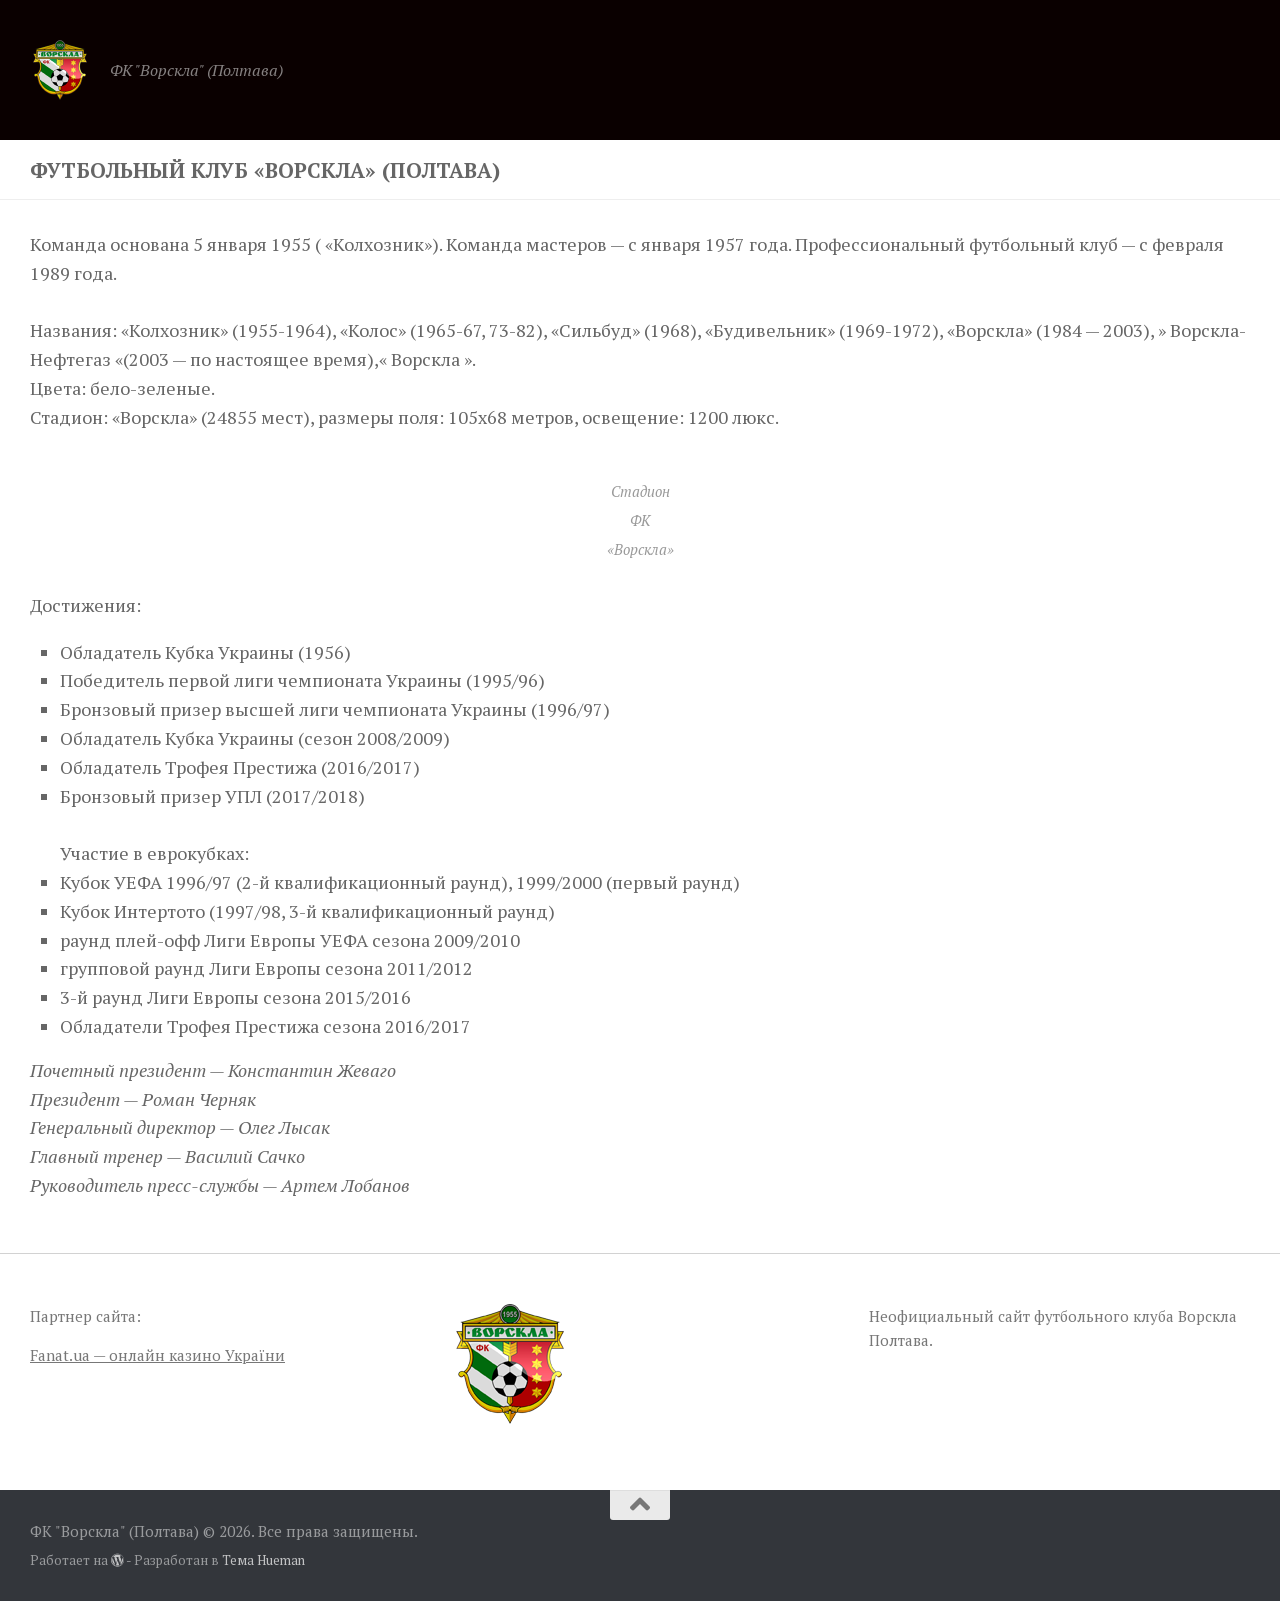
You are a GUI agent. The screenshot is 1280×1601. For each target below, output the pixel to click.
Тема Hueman (263, 1560)
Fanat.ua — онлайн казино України (157, 1355)
